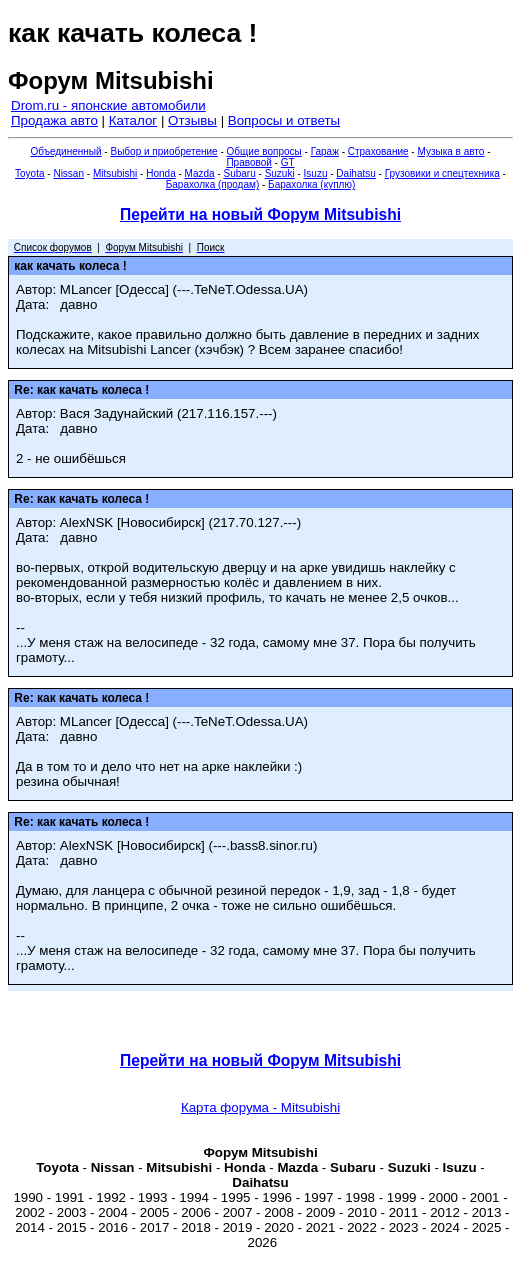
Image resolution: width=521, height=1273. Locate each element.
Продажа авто (54, 120)
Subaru (240, 173)
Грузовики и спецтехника (442, 173)
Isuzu (316, 173)
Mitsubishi (115, 173)
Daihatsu (355, 173)
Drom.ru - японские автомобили (108, 105)
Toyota (29, 173)
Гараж (325, 151)
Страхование (378, 151)
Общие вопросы (264, 151)
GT (288, 162)
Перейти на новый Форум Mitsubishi (260, 214)
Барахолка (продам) (213, 184)
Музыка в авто (450, 151)
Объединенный (66, 151)
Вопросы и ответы (284, 120)
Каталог (133, 120)
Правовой (248, 162)
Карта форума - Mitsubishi (260, 1107)
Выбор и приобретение (163, 151)
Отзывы (192, 120)
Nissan (68, 173)
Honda (160, 173)
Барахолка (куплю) (311, 184)
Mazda (200, 173)
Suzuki (280, 173)
